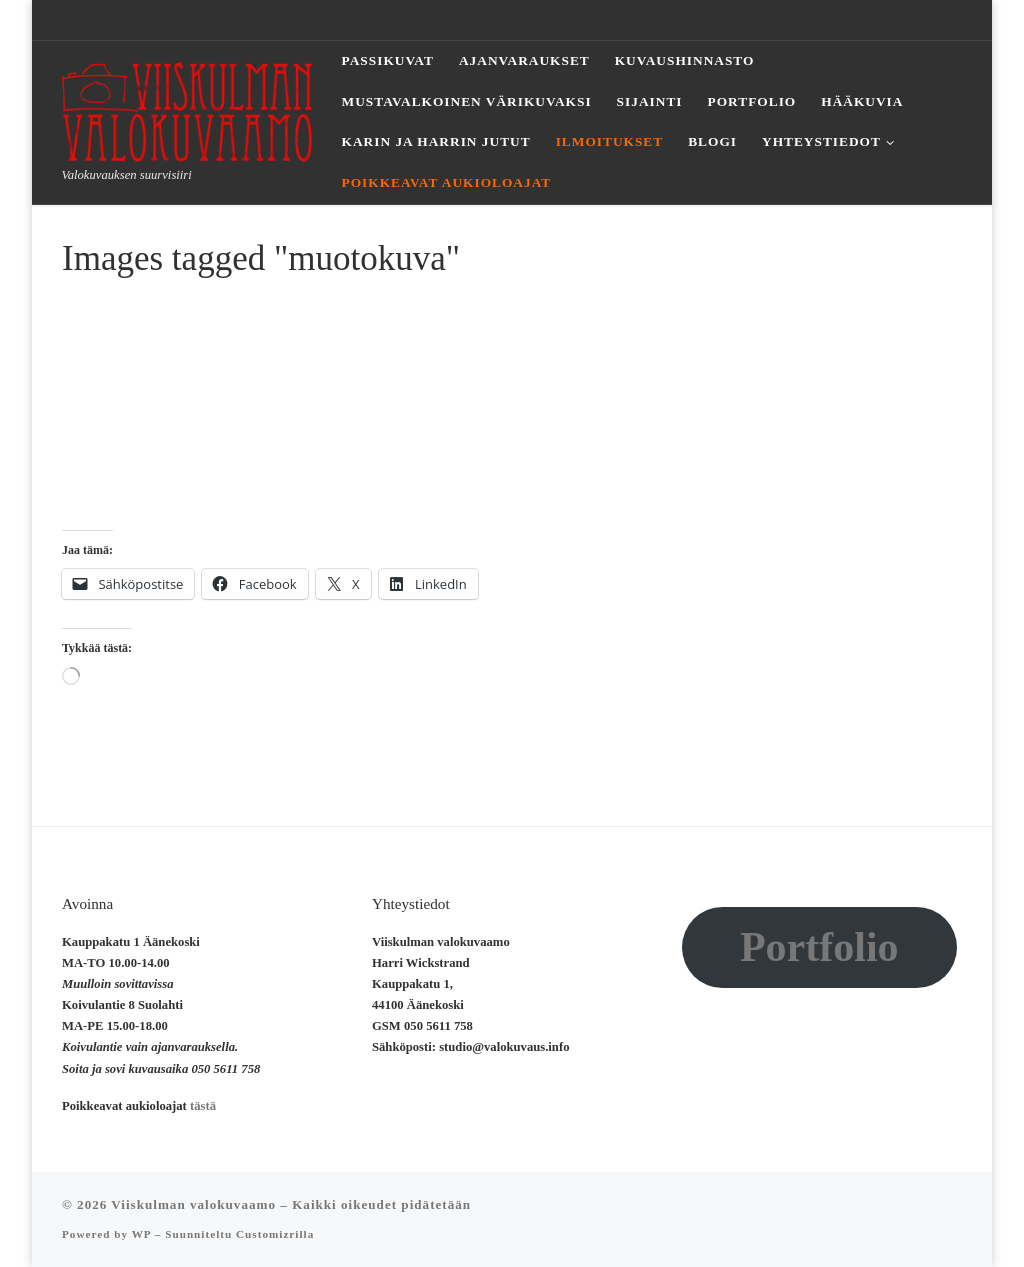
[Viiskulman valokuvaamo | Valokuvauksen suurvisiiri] (187, 108)
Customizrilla (275, 1234)
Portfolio (819, 947)
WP (141, 1234)
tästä (203, 1106)
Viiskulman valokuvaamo (193, 1204)
